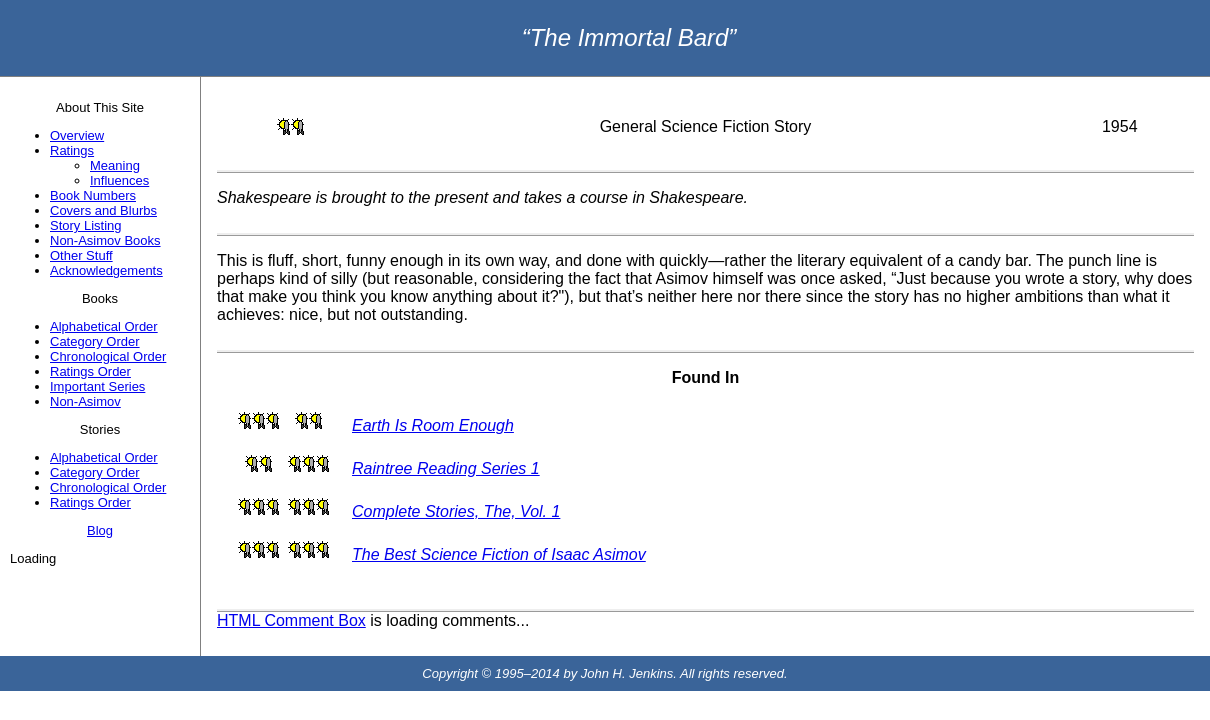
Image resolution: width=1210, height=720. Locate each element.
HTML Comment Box (291, 620)
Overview (77, 135)
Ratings (72, 150)
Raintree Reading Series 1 (446, 468)
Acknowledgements (106, 270)
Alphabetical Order (104, 326)
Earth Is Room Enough (433, 425)
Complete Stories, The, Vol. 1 (456, 511)
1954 (1120, 126)
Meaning (115, 165)
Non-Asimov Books (105, 240)
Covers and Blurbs (103, 210)
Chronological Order (108, 356)
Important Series (97, 386)
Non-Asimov (85, 401)
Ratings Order (90, 371)
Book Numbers (93, 195)
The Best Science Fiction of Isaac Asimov (499, 554)
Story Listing (86, 225)
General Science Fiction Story (706, 126)
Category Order (95, 341)
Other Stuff (81, 255)
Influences (119, 180)
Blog (100, 530)
